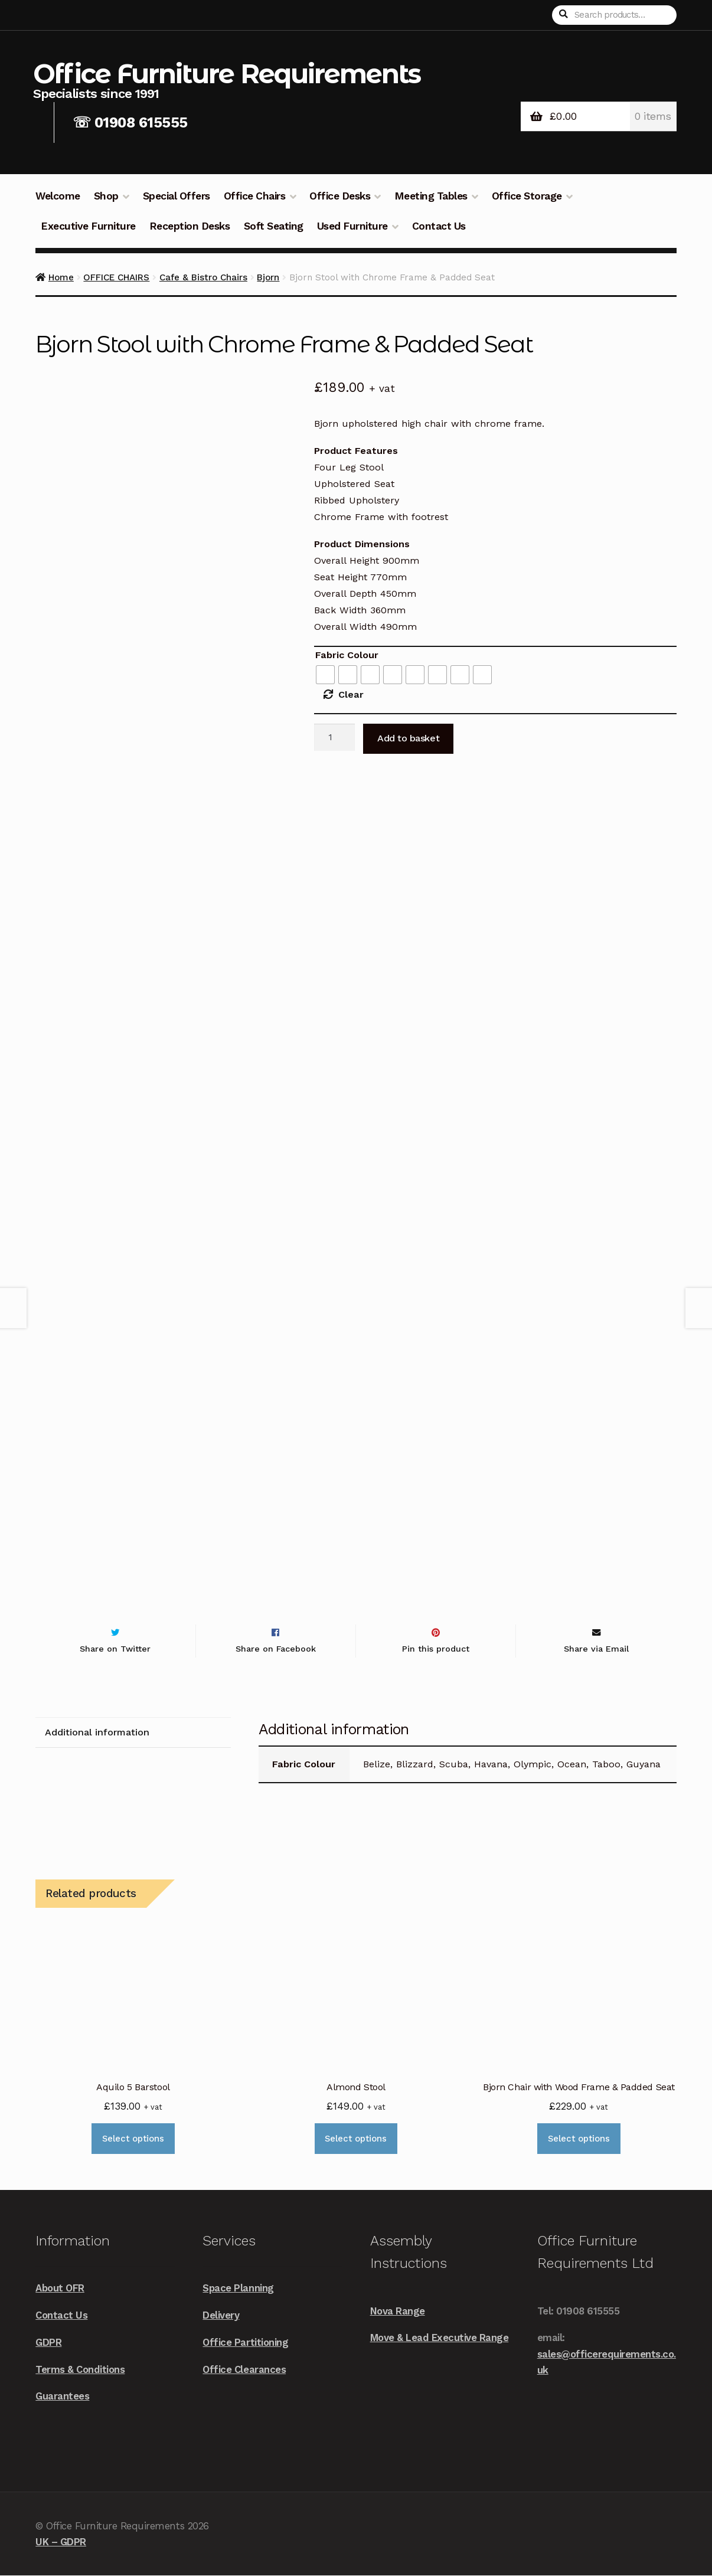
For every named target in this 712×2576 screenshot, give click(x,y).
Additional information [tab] (97, 1732)
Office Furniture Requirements (226, 73)
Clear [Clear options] (351, 694)
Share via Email (596, 1649)
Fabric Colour (346, 655)
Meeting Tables (431, 196)
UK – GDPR (60, 2542)
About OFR (59, 2288)
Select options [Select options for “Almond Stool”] (356, 2138)
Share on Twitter (115, 1649)
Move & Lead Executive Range (439, 2338)
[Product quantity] (334, 737)
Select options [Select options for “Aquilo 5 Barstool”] (133, 2138)
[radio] (325, 675)
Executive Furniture (88, 226)
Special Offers (176, 196)
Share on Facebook (276, 1649)
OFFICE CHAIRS (116, 277)
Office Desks (339, 196)
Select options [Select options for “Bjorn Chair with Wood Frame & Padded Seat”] (579, 2138)
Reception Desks (189, 226)
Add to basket (408, 738)
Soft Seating (273, 226)
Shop (106, 196)
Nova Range (397, 2311)
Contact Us (439, 226)
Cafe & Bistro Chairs (203, 277)
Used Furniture (352, 226)
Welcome (57, 196)
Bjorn (268, 277)
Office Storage (527, 196)
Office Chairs (255, 196)
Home (61, 277)
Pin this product (435, 1649)
